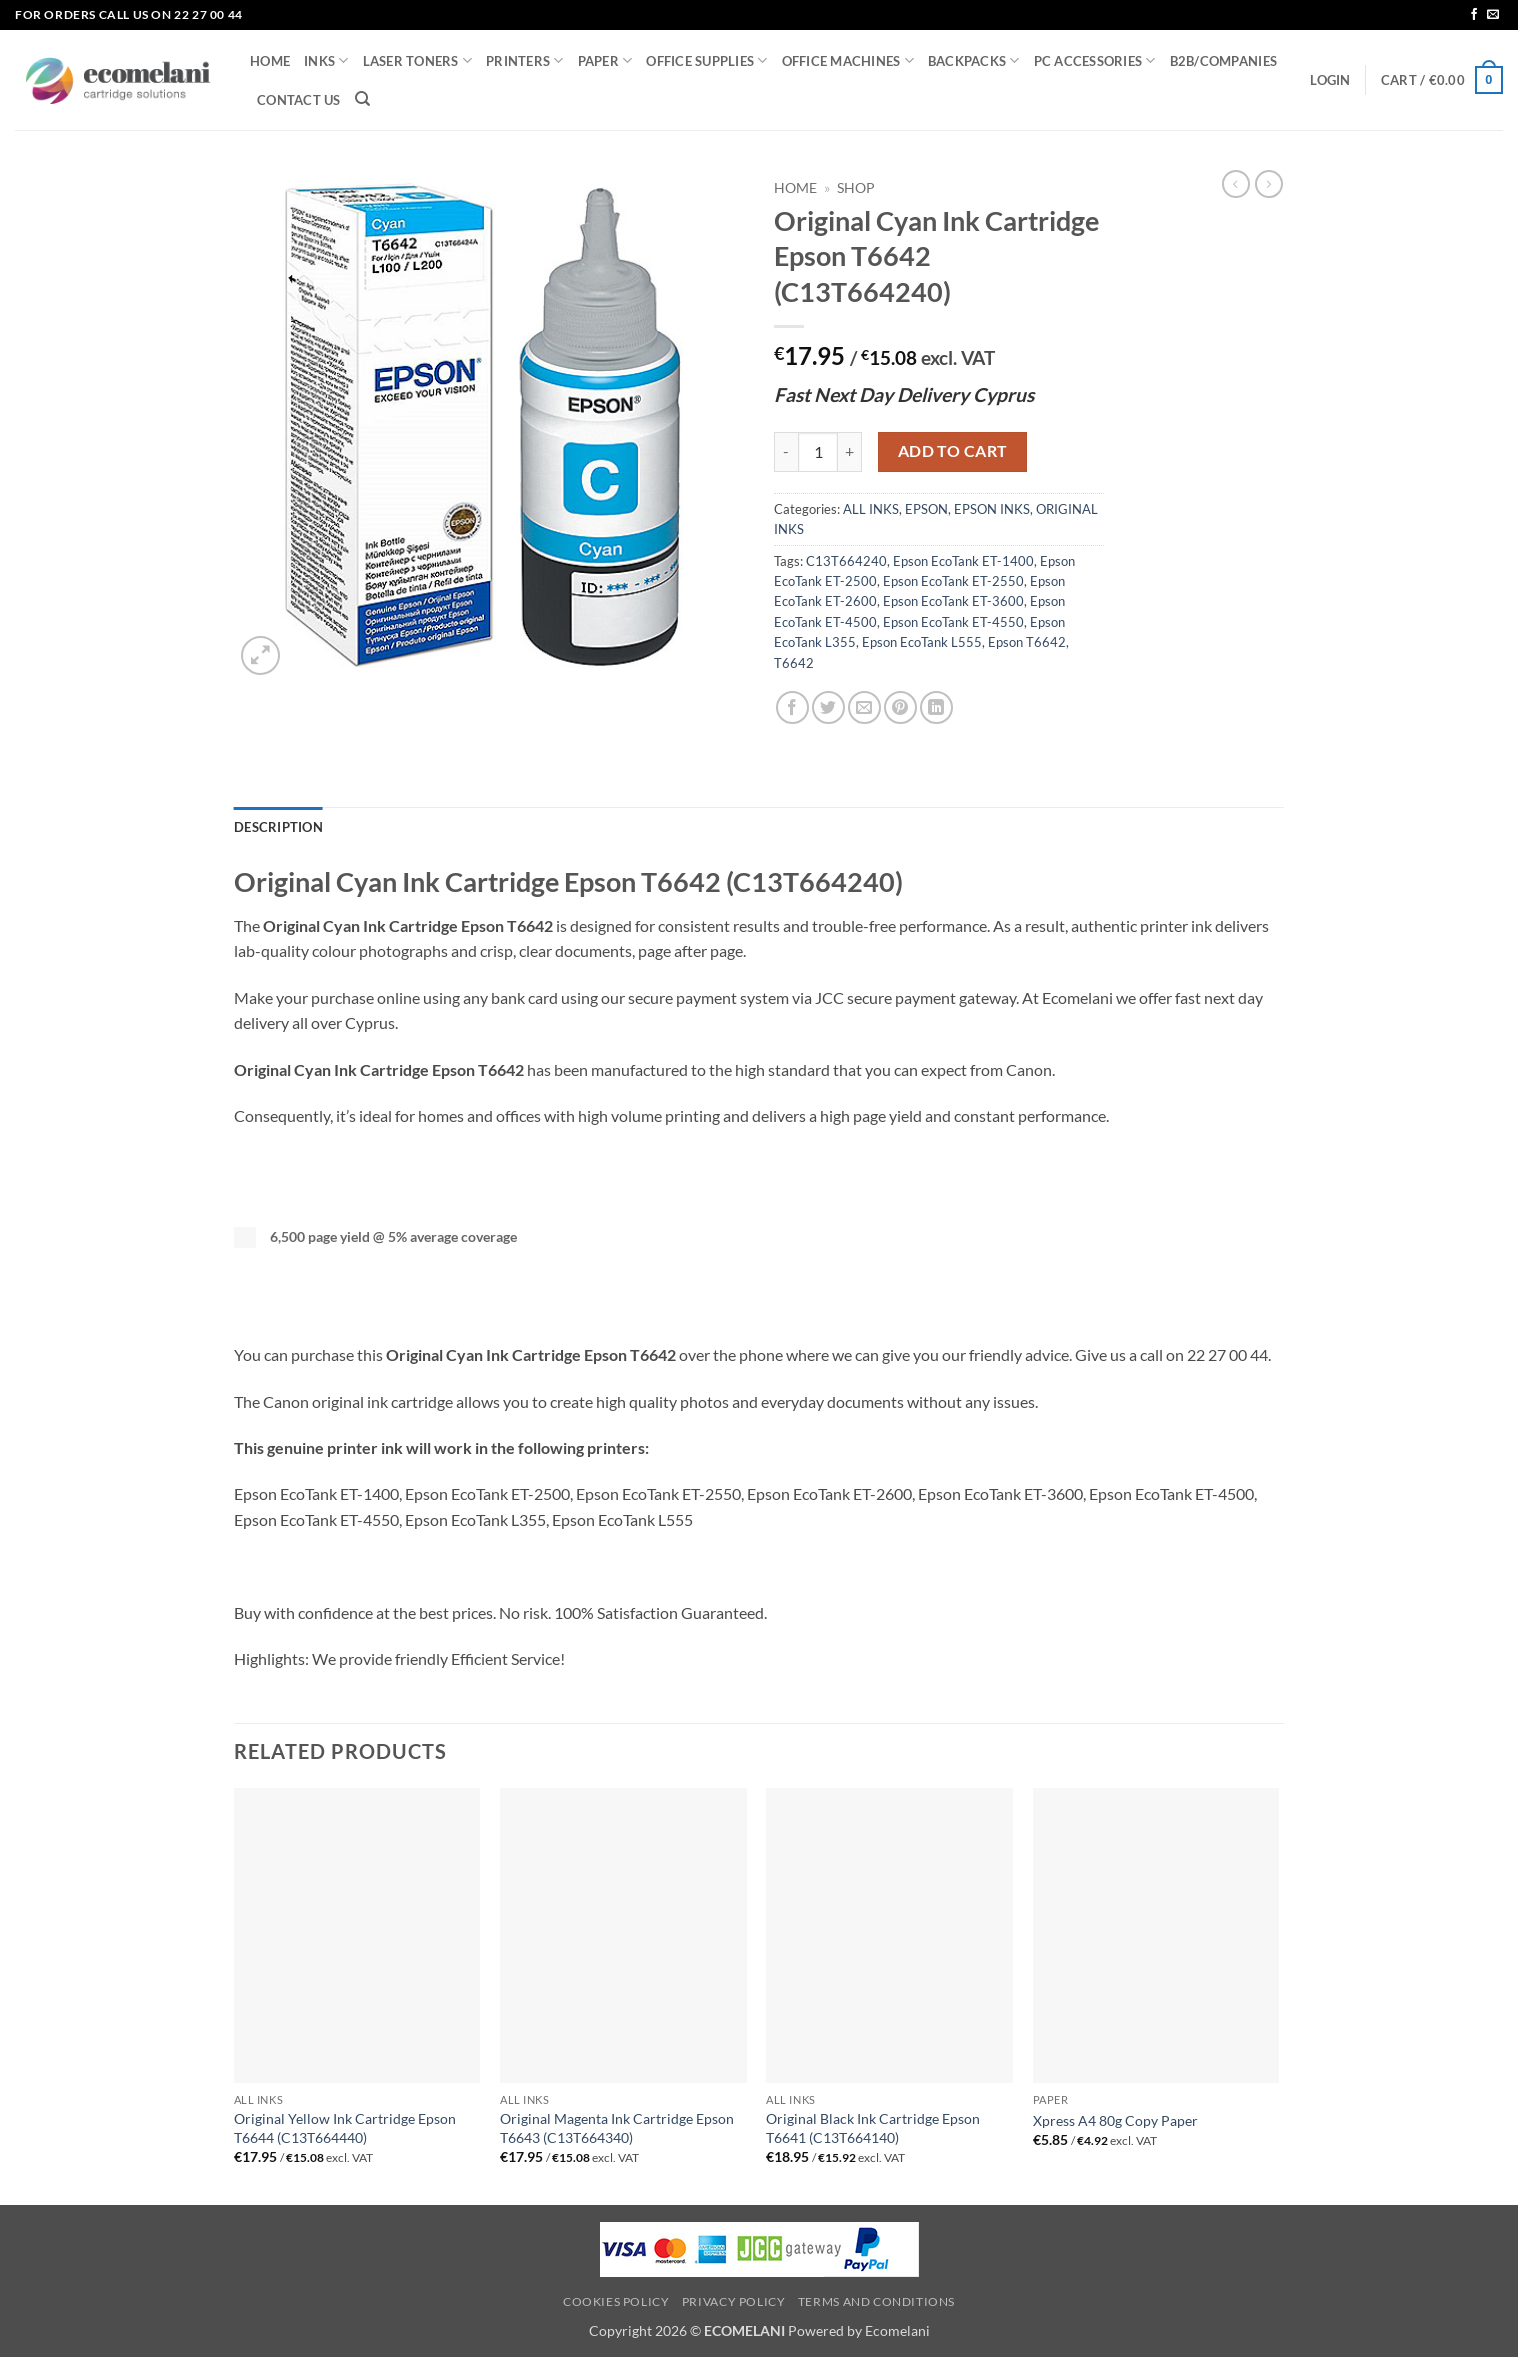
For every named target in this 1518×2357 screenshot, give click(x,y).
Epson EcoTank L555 (922, 642)
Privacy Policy (734, 2301)
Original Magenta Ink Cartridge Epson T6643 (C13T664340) (617, 2128)
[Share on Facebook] (792, 707)
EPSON (926, 509)
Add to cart (953, 451)
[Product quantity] (818, 452)
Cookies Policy (616, 2301)
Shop (856, 188)
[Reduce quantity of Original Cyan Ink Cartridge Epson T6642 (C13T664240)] (786, 452)
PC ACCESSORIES (1095, 60)
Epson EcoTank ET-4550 (953, 622)
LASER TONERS (418, 60)
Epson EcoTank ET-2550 (953, 581)
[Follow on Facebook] (1474, 15)
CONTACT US (299, 100)
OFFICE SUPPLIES (706, 60)
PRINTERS (525, 60)
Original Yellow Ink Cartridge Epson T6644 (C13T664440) (345, 2128)
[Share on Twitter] (828, 707)
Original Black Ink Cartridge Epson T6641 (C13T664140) (873, 2128)
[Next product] (1236, 184)
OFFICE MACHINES (848, 60)
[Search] (362, 99)
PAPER (605, 60)
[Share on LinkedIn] (936, 707)
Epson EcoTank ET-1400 (963, 561)
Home (795, 188)
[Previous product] (1269, 184)
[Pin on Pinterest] (900, 707)
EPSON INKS (992, 509)
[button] (1330, 80)
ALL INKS (871, 509)
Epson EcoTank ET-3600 (953, 601)
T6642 (794, 663)
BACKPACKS (974, 60)
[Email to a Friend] (864, 707)
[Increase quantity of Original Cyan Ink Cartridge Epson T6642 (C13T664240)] (850, 452)
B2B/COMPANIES (1223, 61)
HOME (270, 61)
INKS (326, 60)
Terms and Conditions (876, 2301)
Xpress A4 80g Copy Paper (1115, 2120)
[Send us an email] (1493, 15)
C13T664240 (846, 561)
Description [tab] (278, 827)
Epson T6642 (1027, 642)
